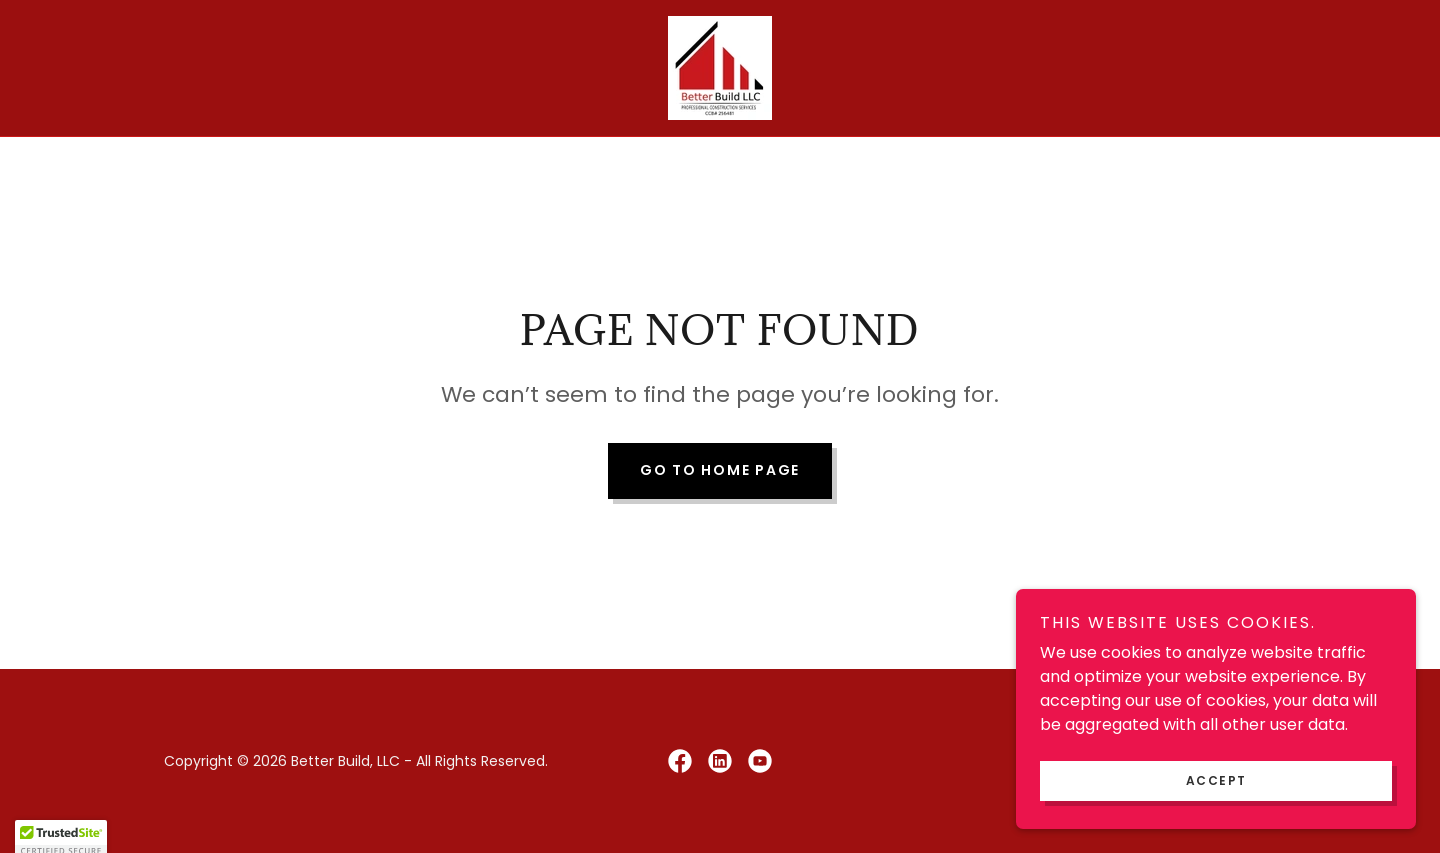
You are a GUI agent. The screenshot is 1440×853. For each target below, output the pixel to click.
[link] (720, 66)
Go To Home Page (720, 470)
